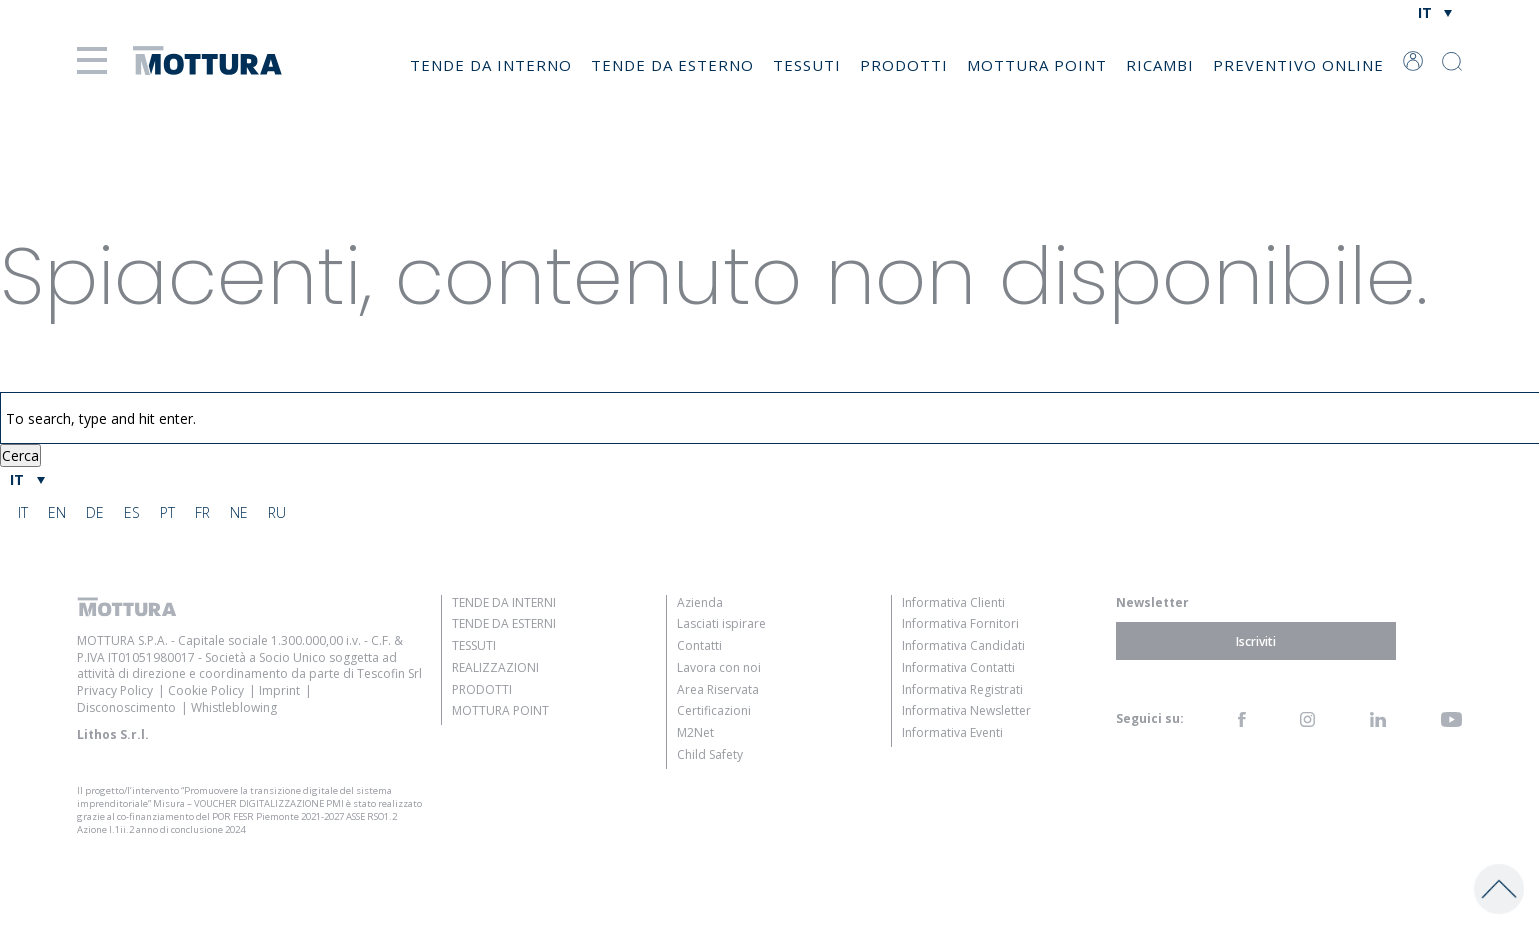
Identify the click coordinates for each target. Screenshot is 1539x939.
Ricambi (1160, 65)
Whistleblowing (234, 707)
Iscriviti (1256, 641)
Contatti (699, 645)
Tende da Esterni (504, 623)
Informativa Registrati (962, 689)
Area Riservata (718, 689)
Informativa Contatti (958, 667)
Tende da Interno (491, 65)
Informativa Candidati (963, 645)
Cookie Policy (206, 690)
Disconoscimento (126, 707)
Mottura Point (1037, 65)
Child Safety (710, 754)
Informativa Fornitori (960, 623)
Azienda (700, 602)
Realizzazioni (495, 667)
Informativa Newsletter (966, 710)
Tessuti (807, 65)
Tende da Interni (504, 602)
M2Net (695, 732)
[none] (1434, 12)
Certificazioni (714, 710)
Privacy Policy (115, 690)
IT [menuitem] (1425, 12)
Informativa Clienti (953, 602)
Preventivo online (1298, 65)
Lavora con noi (719, 667)
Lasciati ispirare (721, 623)
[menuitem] (1434, 12)
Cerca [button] (20, 455)
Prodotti (904, 65)
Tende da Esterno (672, 65)
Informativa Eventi (952, 732)
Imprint (279, 690)
